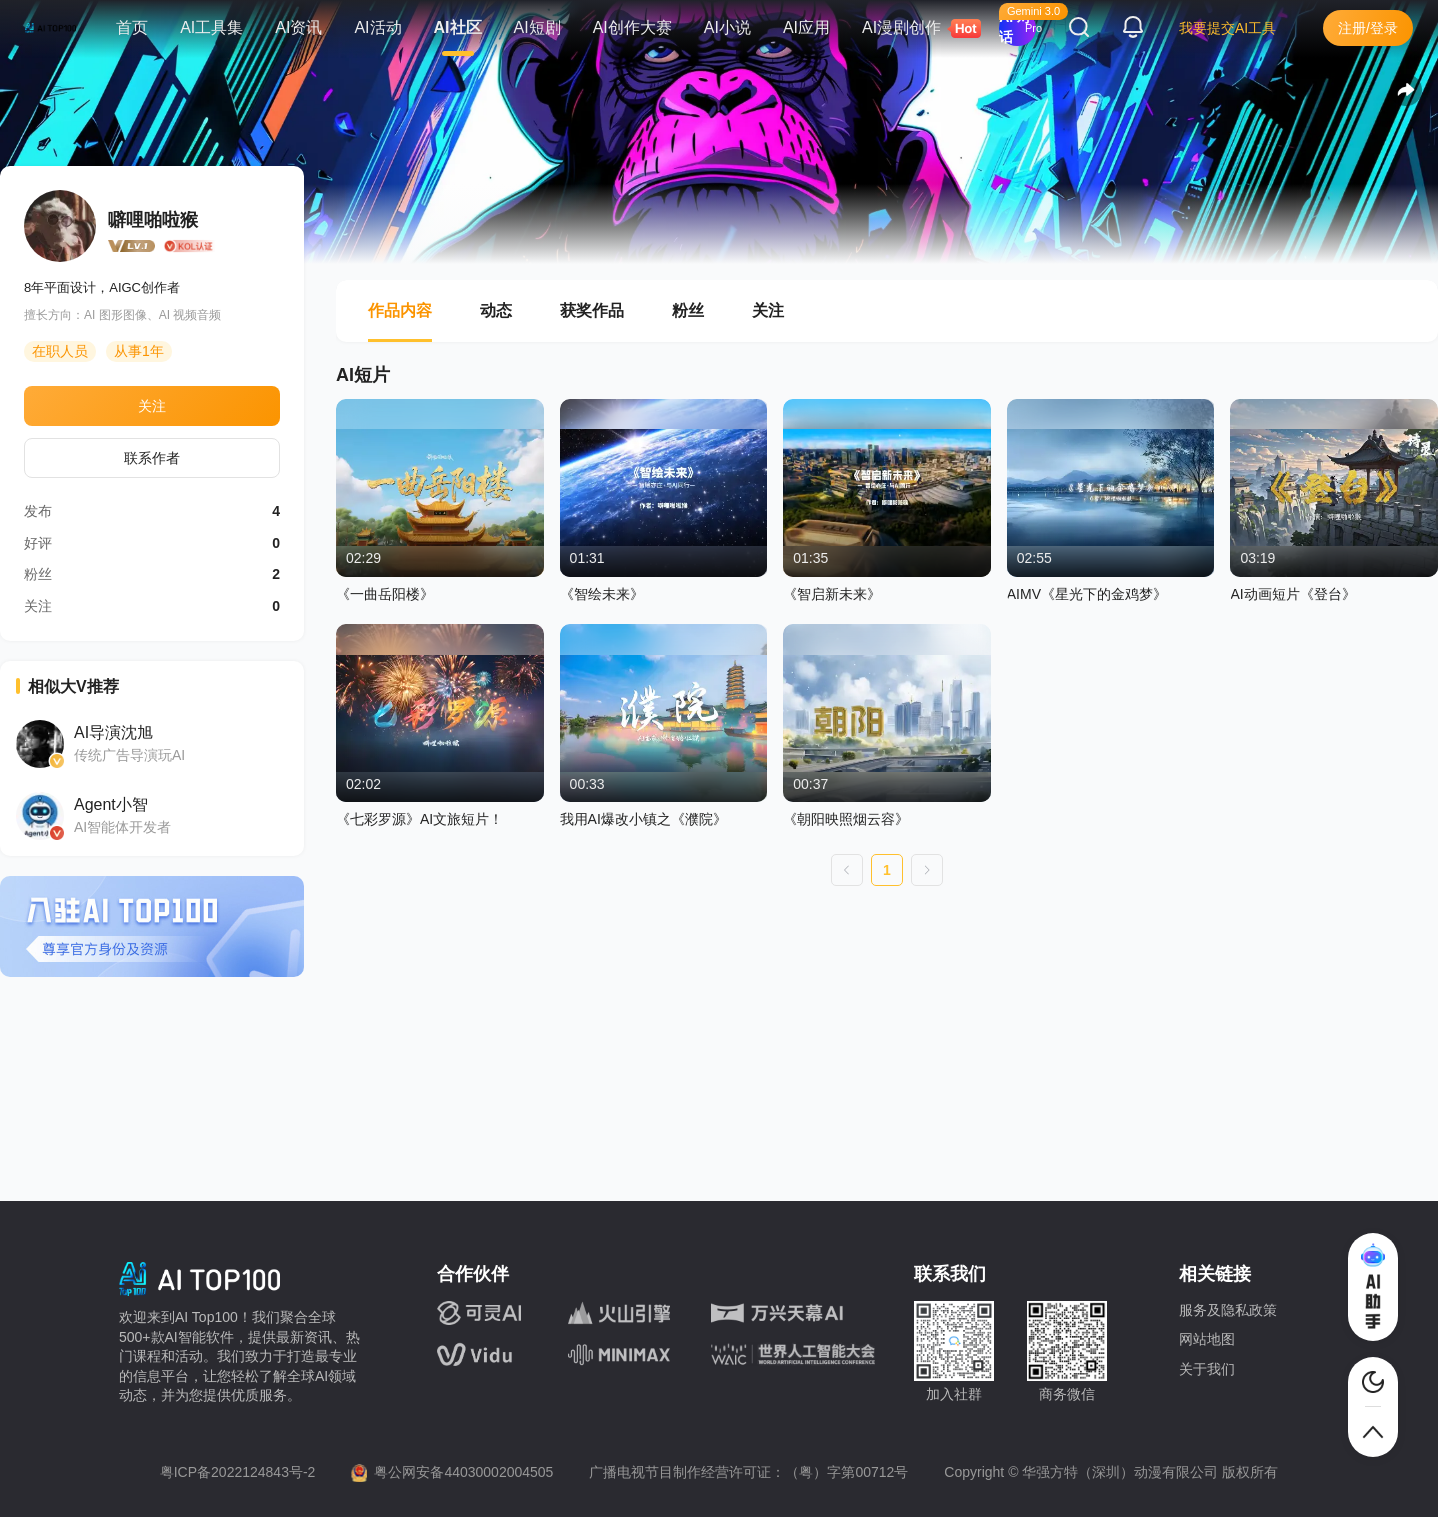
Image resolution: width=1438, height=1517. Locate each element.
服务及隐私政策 (1228, 1310)
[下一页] (927, 870)
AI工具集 (211, 27)
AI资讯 (298, 27)
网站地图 (1207, 1339)
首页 (132, 27)
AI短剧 (537, 27)
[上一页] (847, 870)
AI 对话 (1015, 27)
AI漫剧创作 (909, 28)
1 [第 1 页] (887, 870)
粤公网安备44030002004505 (463, 1472)
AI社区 (458, 27)
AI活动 (377, 27)
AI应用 (806, 27)
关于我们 (1207, 1369)
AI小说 (727, 27)
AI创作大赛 (632, 27)
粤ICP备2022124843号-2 (238, 1472)
